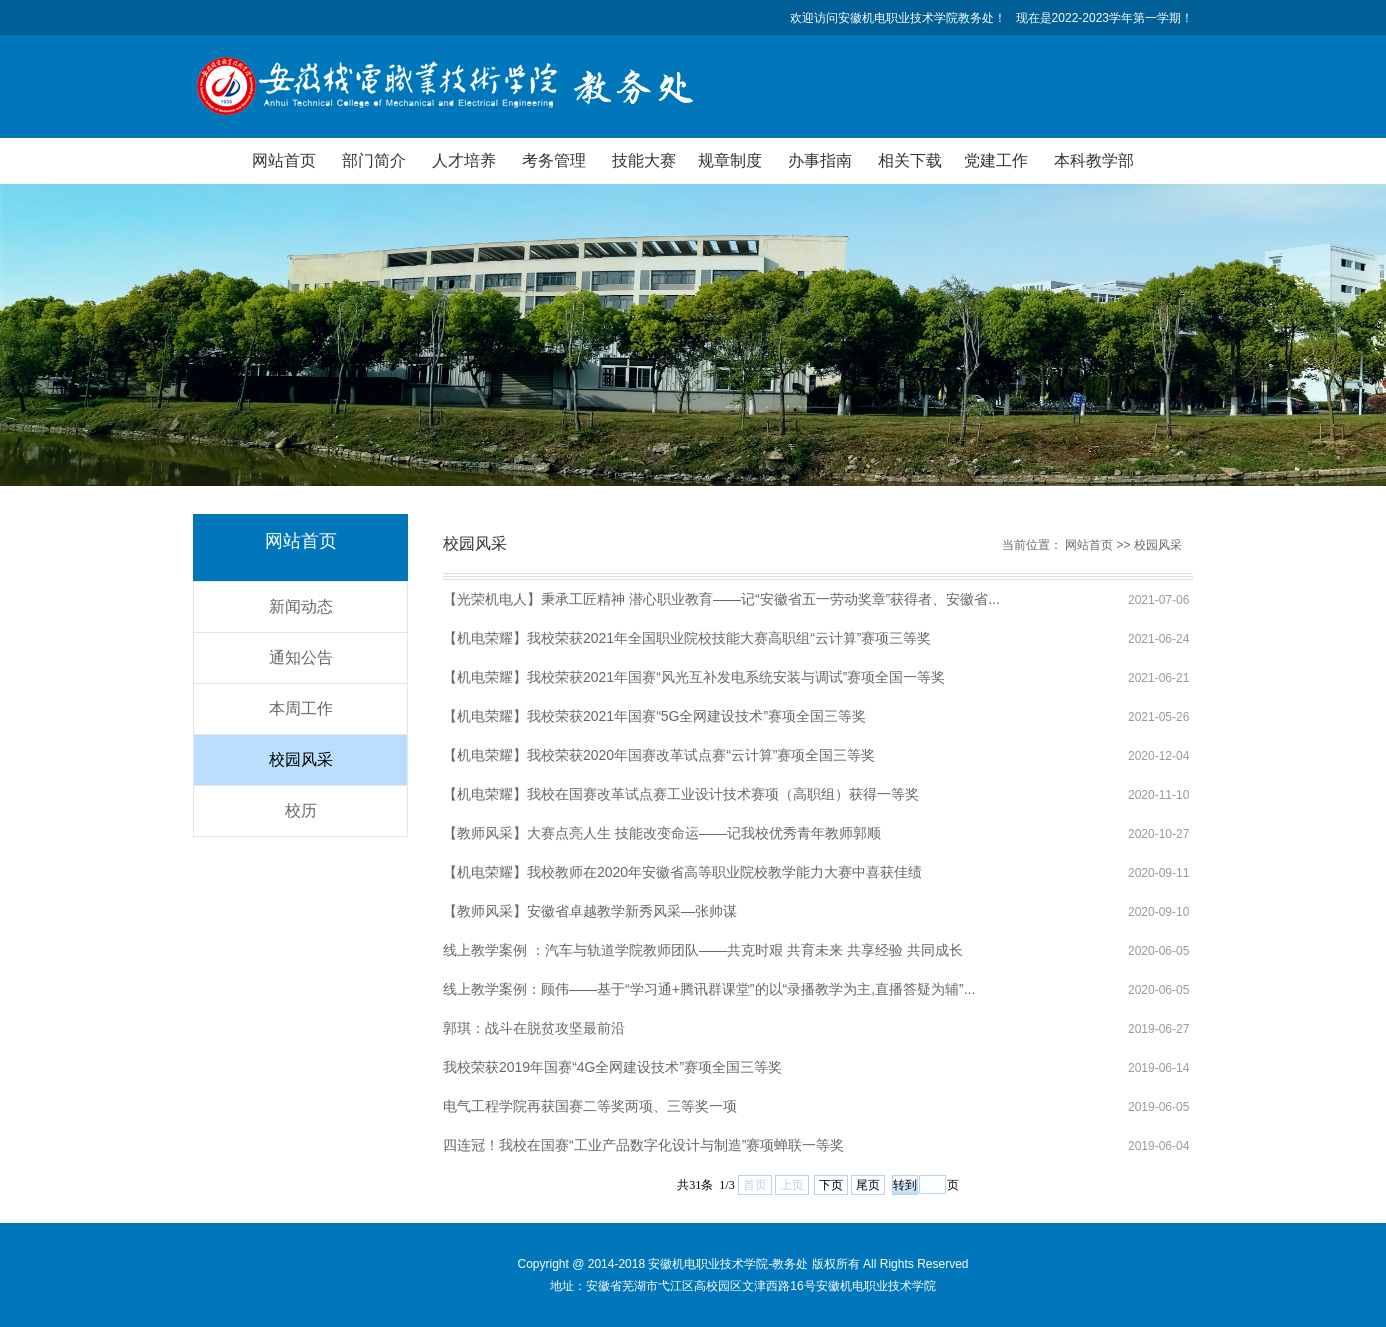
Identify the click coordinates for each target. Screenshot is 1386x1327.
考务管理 (554, 160)
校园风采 (301, 759)
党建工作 (996, 160)
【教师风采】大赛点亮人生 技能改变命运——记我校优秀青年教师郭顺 (662, 833)
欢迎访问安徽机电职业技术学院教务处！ (898, 18)
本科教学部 (1094, 160)
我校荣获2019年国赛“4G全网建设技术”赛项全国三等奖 (612, 1067)
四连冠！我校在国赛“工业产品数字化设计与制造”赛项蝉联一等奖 (643, 1145)
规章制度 (730, 160)
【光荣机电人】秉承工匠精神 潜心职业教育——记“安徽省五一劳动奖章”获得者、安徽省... (721, 599)
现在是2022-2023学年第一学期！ (1104, 18)
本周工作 (301, 708)
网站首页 (284, 160)
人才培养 (464, 160)
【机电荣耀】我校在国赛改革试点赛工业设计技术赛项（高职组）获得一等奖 (681, 794)
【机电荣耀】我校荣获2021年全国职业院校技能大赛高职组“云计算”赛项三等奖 (687, 638)
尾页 (868, 1185)
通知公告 (301, 657)
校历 (301, 810)
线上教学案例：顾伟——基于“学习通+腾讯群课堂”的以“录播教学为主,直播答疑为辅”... (709, 989)
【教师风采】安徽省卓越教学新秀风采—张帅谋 (590, 911)
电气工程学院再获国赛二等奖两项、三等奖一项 (590, 1106)
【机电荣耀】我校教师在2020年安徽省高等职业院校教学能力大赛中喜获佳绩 (682, 872)
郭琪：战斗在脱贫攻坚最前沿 (534, 1028)
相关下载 (910, 160)
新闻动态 (301, 606)
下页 (831, 1185)
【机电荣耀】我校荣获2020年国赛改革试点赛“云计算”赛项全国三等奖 (659, 755)
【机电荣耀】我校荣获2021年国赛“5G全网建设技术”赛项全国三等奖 (654, 716)
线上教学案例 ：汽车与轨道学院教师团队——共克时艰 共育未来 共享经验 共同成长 (703, 950)
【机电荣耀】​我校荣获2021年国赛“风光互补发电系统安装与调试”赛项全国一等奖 (694, 677)
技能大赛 (644, 160)
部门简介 (374, 160)
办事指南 (820, 160)
